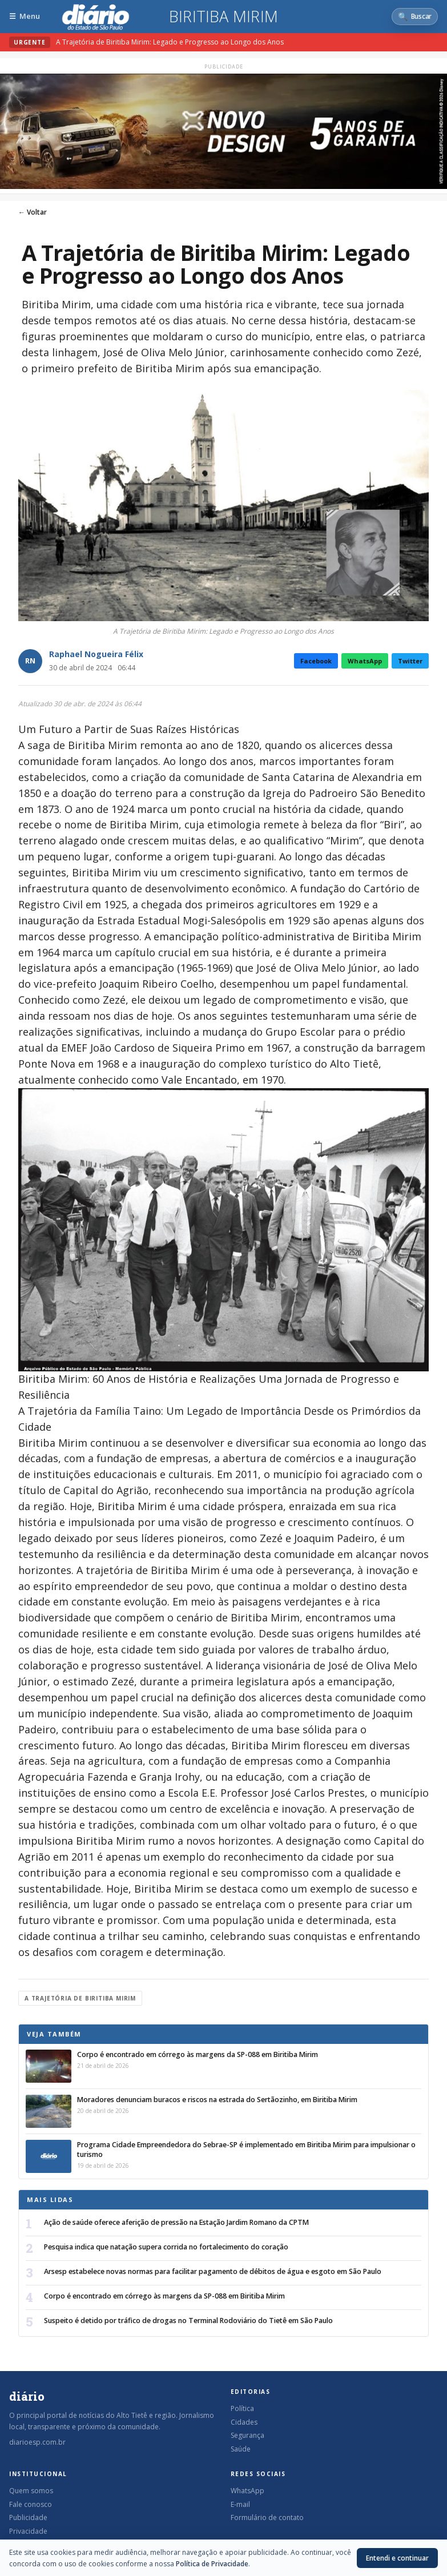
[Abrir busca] (415, 16)
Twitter (410, 661)
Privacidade (28, 2531)
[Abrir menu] (24, 16)
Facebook (316, 661)
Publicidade (28, 2517)
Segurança (247, 2435)
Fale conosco (30, 2504)
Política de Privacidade (212, 2564)
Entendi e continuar (397, 2558)
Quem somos (31, 2491)
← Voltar (32, 212)
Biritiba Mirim (223, 16)
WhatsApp (365, 661)
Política (242, 2408)
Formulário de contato (267, 2517)
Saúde (241, 2449)
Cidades (244, 2422)
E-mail (240, 2504)
